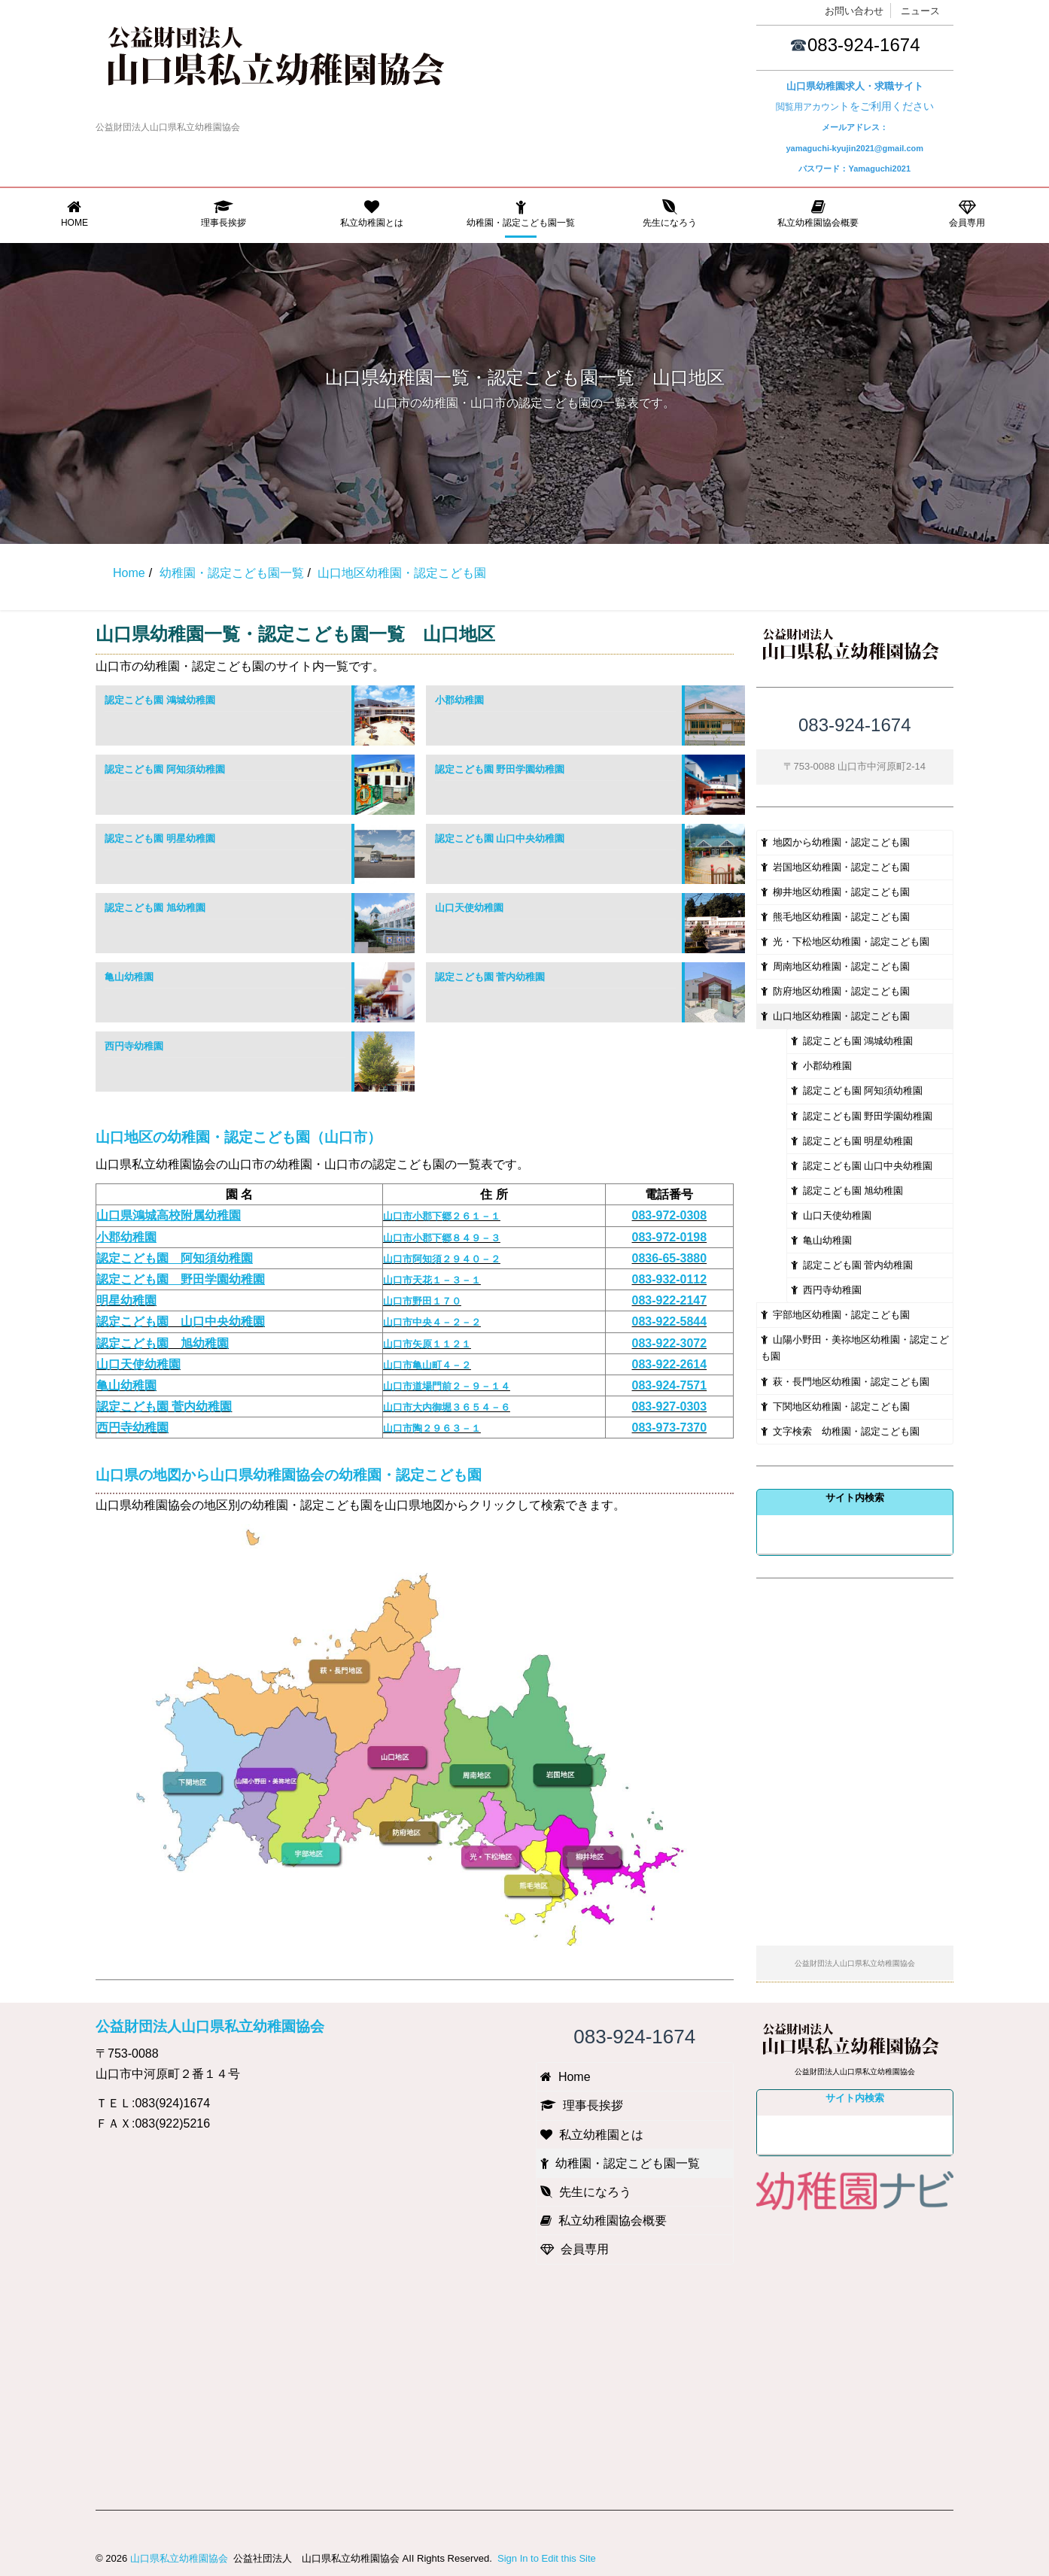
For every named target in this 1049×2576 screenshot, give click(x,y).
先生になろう (669, 213)
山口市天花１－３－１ (432, 1280)
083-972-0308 (669, 1215)
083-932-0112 (669, 1279)
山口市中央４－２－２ (432, 1322)
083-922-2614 (669, 1364)
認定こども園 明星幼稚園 (160, 838)
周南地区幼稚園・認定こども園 (835, 966)
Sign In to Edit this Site (544, 2558)
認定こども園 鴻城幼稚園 (160, 700)
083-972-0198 (669, 1237)
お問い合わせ (854, 11)
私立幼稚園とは (372, 213)
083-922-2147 (669, 1300)
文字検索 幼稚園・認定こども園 (840, 1431)
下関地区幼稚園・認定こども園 (835, 1406)
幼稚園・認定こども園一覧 (520, 213)
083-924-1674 (863, 45)
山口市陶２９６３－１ (432, 1428)
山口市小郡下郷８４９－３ (441, 1238)
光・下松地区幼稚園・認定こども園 (845, 941)
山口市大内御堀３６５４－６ (446, 1407)
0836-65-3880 (669, 1258)
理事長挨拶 (223, 213)
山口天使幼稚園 (469, 907)
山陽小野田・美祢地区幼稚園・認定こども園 (855, 1348)
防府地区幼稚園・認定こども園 (835, 991)
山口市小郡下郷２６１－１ (441, 1216)
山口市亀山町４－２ (427, 1365)
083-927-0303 (669, 1406)
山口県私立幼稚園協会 (179, 2558)
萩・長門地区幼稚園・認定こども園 (845, 1381)
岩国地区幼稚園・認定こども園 (835, 867)
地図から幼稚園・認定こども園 (835, 842)
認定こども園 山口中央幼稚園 (500, 838)
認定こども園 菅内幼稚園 (490, 977)
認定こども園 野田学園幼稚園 (500, 769)
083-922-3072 (669, 1343)
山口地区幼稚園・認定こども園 (835, 1016)
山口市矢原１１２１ (427, 1344)
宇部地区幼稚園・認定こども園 (835, 1314)
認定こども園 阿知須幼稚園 (165, 769)
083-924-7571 (669, 1385)
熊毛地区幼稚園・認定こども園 (835, 916)
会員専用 (966, 213)
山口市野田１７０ (422, 1301)
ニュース (920, 11)
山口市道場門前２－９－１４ (446, 1386)
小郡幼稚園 (459, 700)
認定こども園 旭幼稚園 (155, 907)
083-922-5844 (669, 1321)
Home (74, 213)
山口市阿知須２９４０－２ (441, 1259)
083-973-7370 (669, 1427)
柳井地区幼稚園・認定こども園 (835, 892)
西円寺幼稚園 (134, 1046)
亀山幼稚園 (129, 977)
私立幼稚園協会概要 (818, 213)
